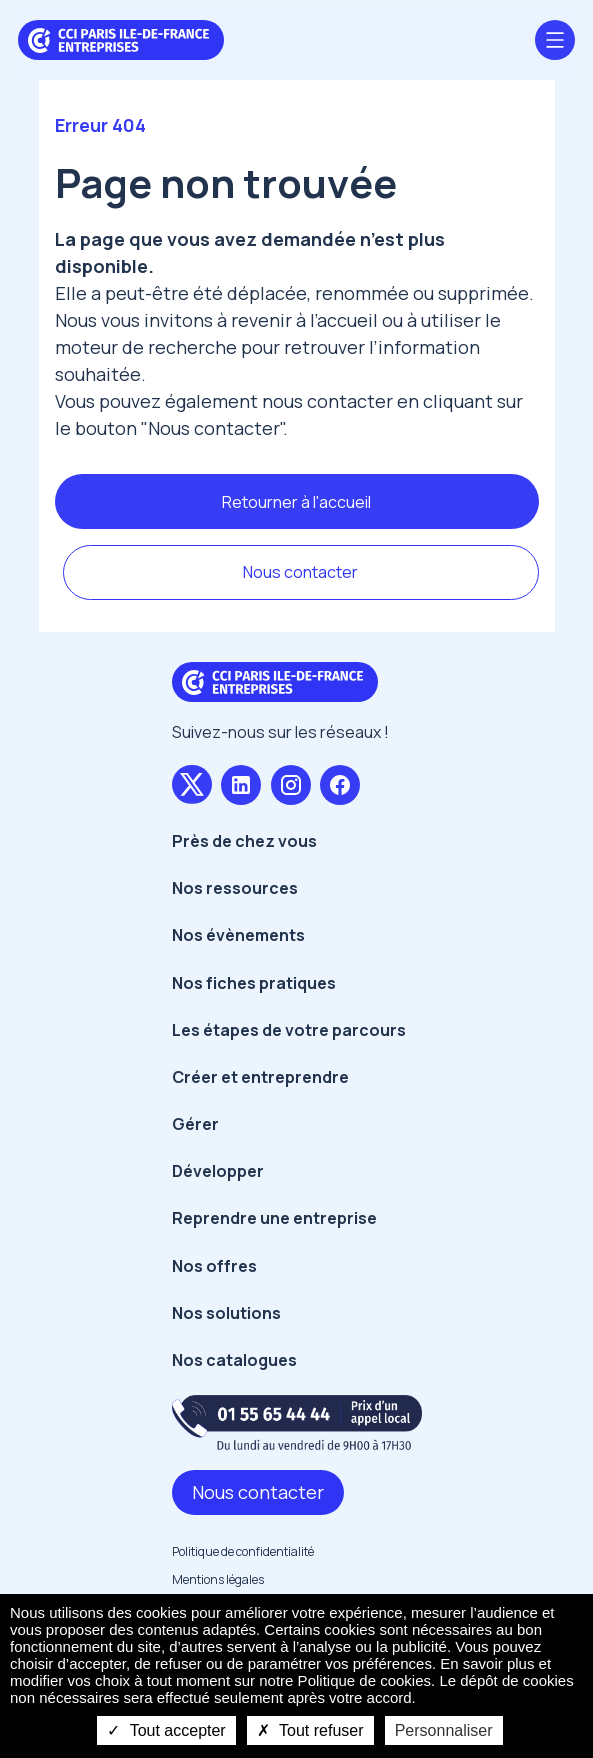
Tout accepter (166, 1730)
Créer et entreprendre (260, 1077)
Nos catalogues (234, 1360)
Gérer (195, 1124)
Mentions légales (218, 1579)
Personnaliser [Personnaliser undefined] (444, 1730)
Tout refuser (310, 1730)
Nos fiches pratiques (254, 983)
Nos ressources (235, 888)
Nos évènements (238, 935)
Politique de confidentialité (243, 1551)
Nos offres (214, 1266)
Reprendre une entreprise (274, 1218)
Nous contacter (300, 572)
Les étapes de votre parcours (289, 1030)
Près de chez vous (244, 841)
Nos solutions (226, 1313)
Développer (218, 1171)
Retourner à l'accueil (296, 502)
